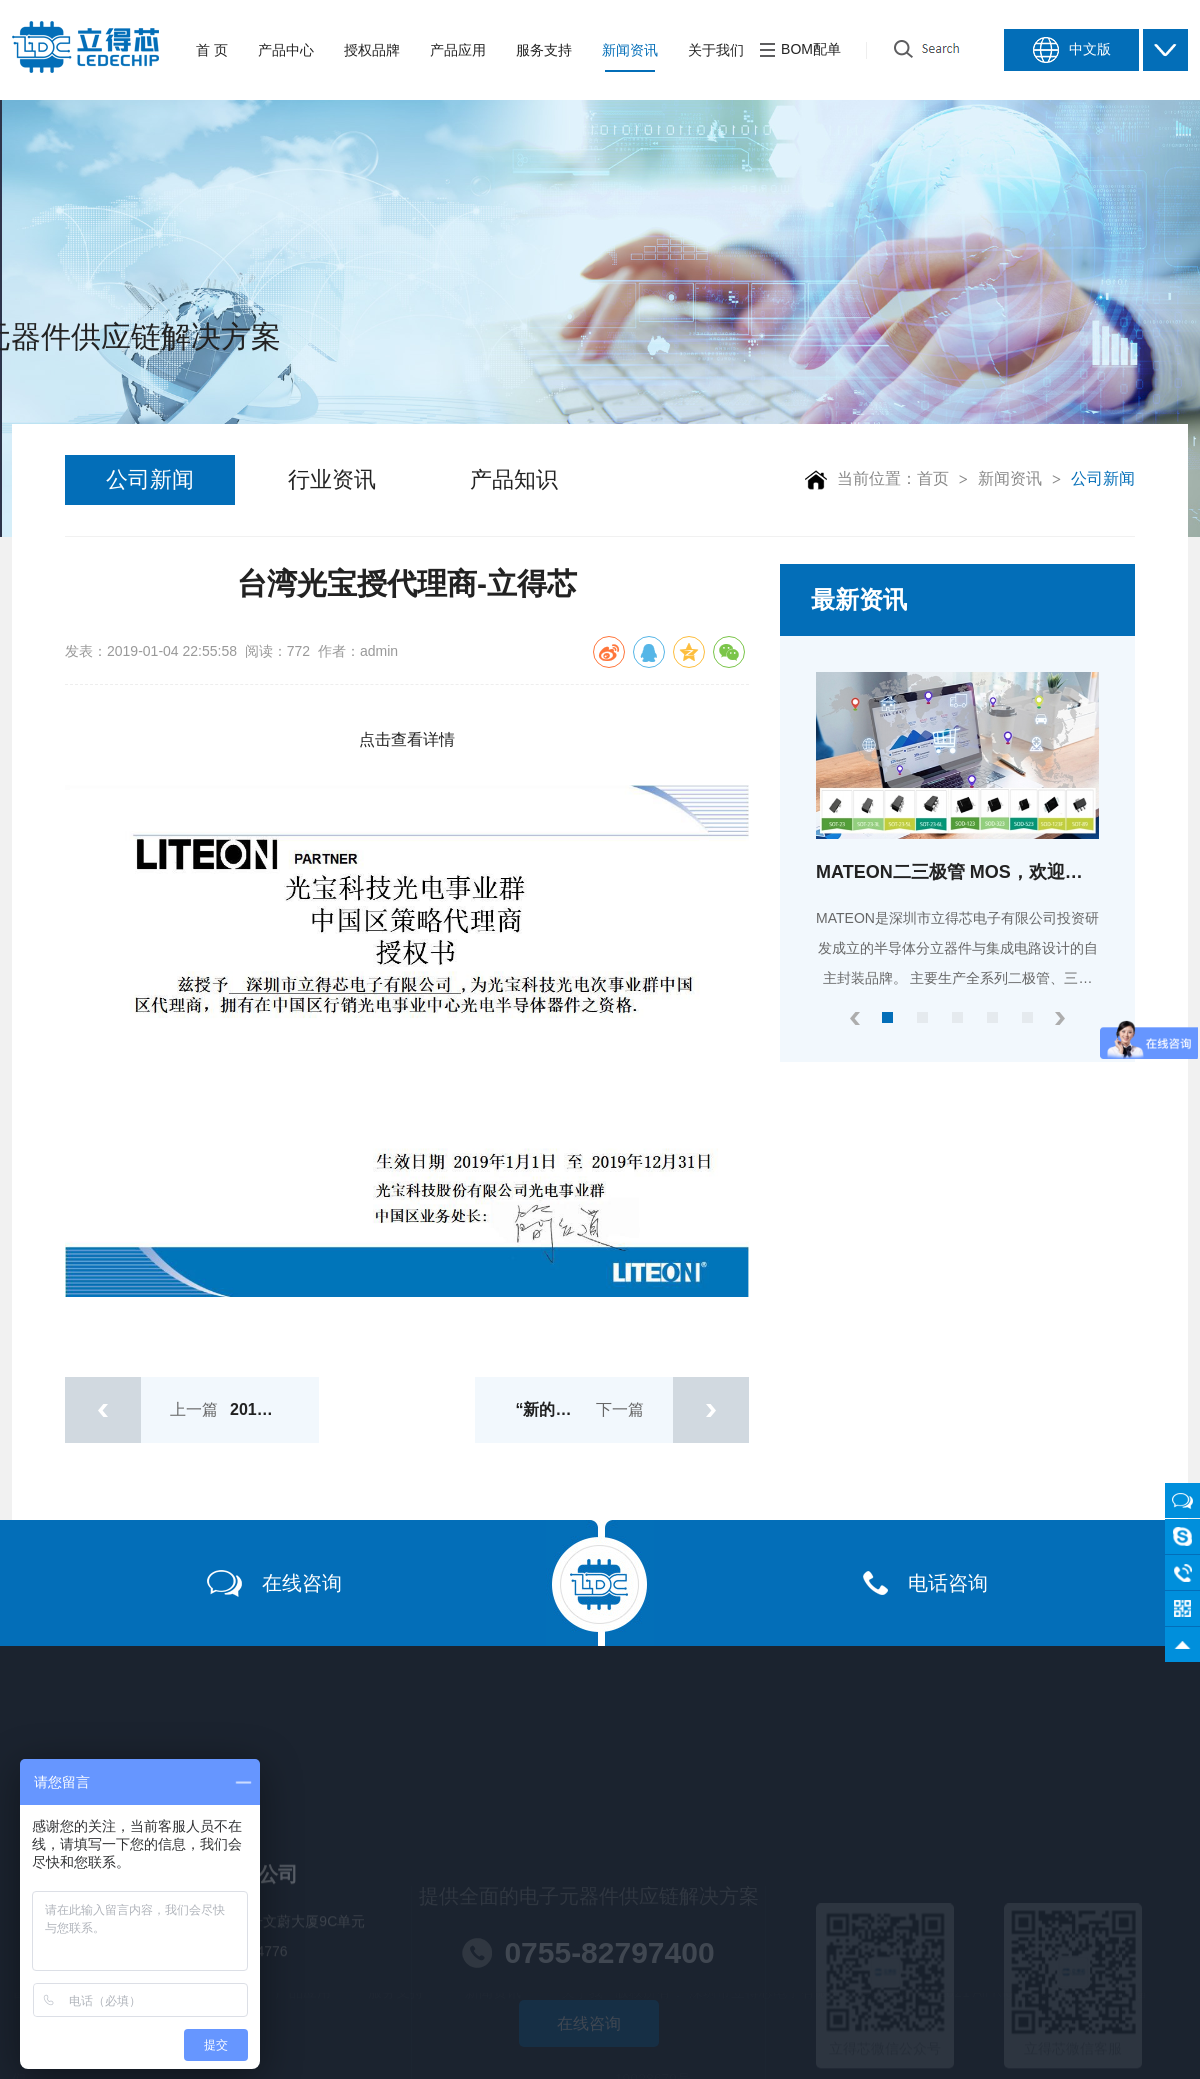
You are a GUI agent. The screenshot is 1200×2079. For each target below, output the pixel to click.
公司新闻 (150, 479)
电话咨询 (925, 1583)
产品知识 (514, 479)
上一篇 (192, 1410)
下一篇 (632, 1410)
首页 (933, 478)
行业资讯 (332, 479)
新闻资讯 (1010, 478)
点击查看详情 (407, 739)
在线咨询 (274, 1583)
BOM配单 (800, 49)
